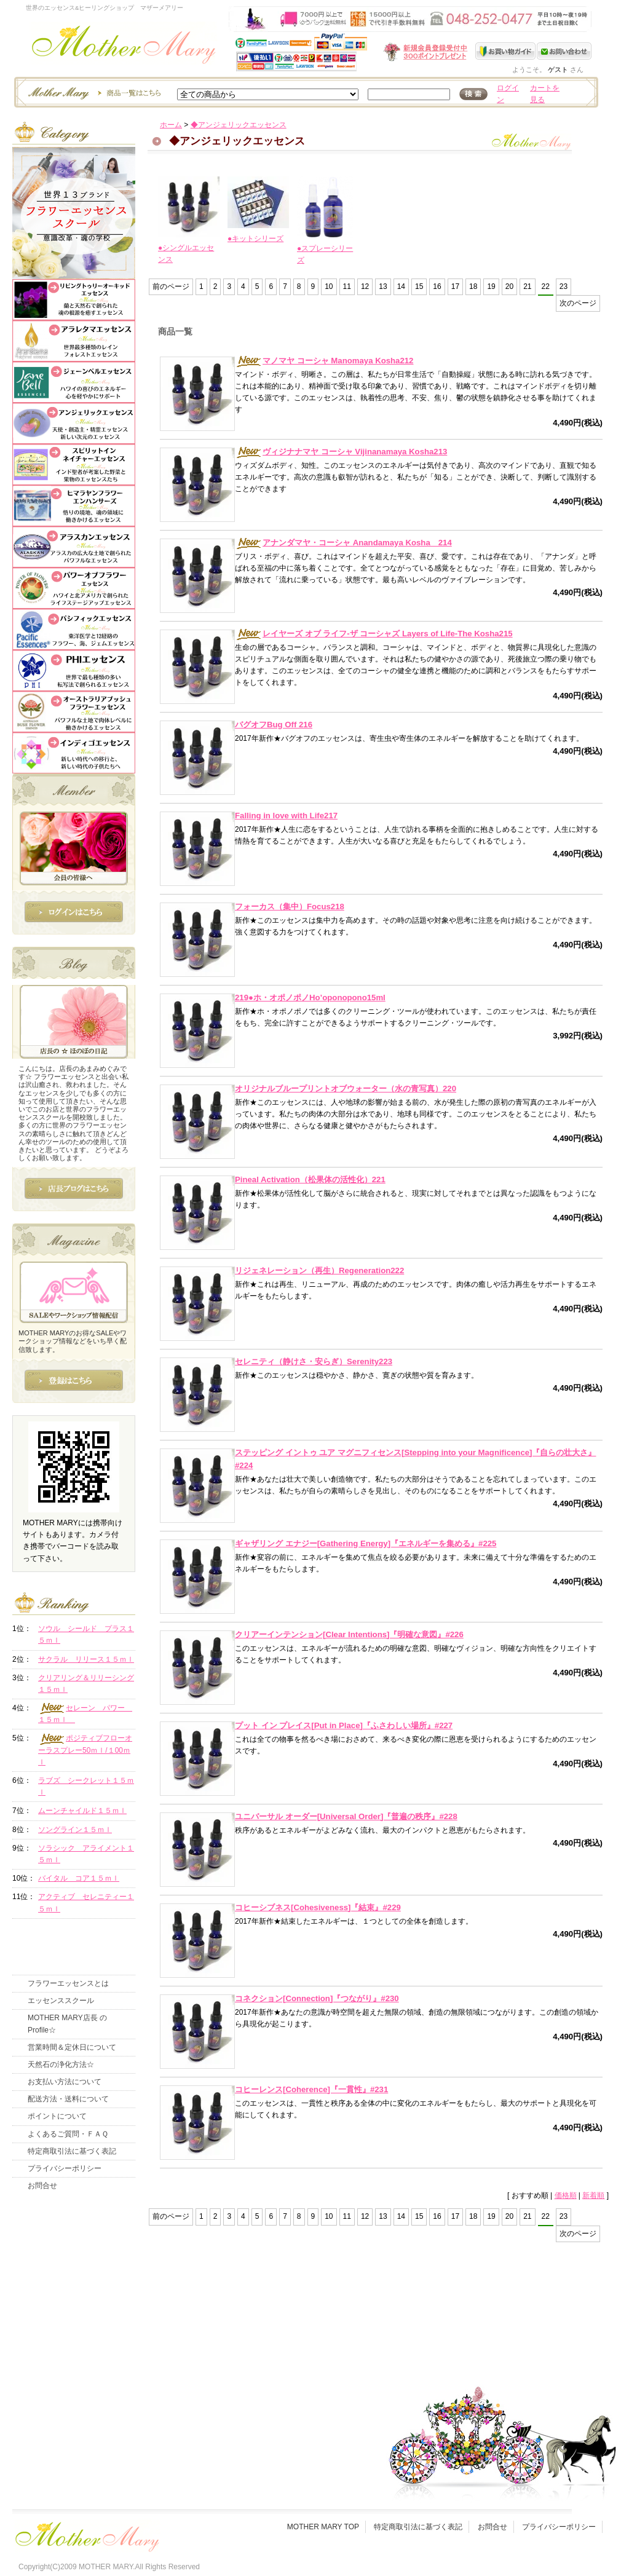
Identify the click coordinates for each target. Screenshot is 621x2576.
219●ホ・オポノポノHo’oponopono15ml (310, 997)
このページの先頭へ (490, 2318)
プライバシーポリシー (64, 2168)
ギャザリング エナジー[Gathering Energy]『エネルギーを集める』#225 (365, 1543)
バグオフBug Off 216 (273, 724)
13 (383, 286)
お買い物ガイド (506, 51)
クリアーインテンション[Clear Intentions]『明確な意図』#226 (349, 1634)
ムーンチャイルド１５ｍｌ (82, 1810)
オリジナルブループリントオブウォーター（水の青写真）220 (345, 1088)
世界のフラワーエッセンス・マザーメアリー (124, 48)
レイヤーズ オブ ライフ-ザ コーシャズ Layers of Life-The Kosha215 (374, 633)
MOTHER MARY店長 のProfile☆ (67, 2023)
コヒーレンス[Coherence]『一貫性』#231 (311, 2089)
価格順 (566, 2195)
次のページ (578, 303)
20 (509, 286)
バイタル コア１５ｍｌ (78, 1878)
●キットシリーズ (255, 238)
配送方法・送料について (68, 2099)
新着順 (593, 2195)
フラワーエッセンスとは (68, 1983)
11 (347, 286)
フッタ (86, 2534)
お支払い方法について (64, 2081)
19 (491, 286)
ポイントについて (57, 2116)
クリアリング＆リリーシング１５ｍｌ (86, 1683)
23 (564, 286)
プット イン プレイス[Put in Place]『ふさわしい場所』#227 (344, 1725)
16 (437, 286)
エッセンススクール (61, 2000)
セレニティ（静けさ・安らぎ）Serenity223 (313, 1361)
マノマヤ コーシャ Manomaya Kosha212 (324, 360)
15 (419, 286)
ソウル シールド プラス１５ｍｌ (86, 1634)
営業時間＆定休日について (72, 2047)
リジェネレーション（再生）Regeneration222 (319, 1270)
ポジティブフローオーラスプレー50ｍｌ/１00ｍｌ (85, 1750)
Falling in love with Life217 (286, 815)
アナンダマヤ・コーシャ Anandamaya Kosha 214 (343, 542)
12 (365, 286)
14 (401, 286)
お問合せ (42, 2185)
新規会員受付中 (352, 52)
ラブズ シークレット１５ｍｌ (86, 1786)
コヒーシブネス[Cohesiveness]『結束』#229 (318, 1907)
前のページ (170, 286)
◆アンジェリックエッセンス (239, 125)
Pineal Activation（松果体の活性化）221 (310, 1179)
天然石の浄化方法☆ (61, 2064)
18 (473, 286)
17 (455, 286)
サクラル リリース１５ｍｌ (86, 1659)
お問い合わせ (564, 51)
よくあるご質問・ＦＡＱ (68, 2134)
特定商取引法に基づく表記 (72, 2151)
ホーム (171, 125)
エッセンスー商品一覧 (93, 92)
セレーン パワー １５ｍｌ (85, 1713)
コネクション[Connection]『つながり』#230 (317, 1998)
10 (329, 286)
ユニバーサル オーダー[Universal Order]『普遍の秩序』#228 (346, 1816)
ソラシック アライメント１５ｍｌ (86, 1854)
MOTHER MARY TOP (323, 2527)
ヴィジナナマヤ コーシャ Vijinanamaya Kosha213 (341, 451)
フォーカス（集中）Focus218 (289, 906)
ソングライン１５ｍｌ (75, 1829)
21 (527, 286)
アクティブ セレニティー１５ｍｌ (86, 1902)
